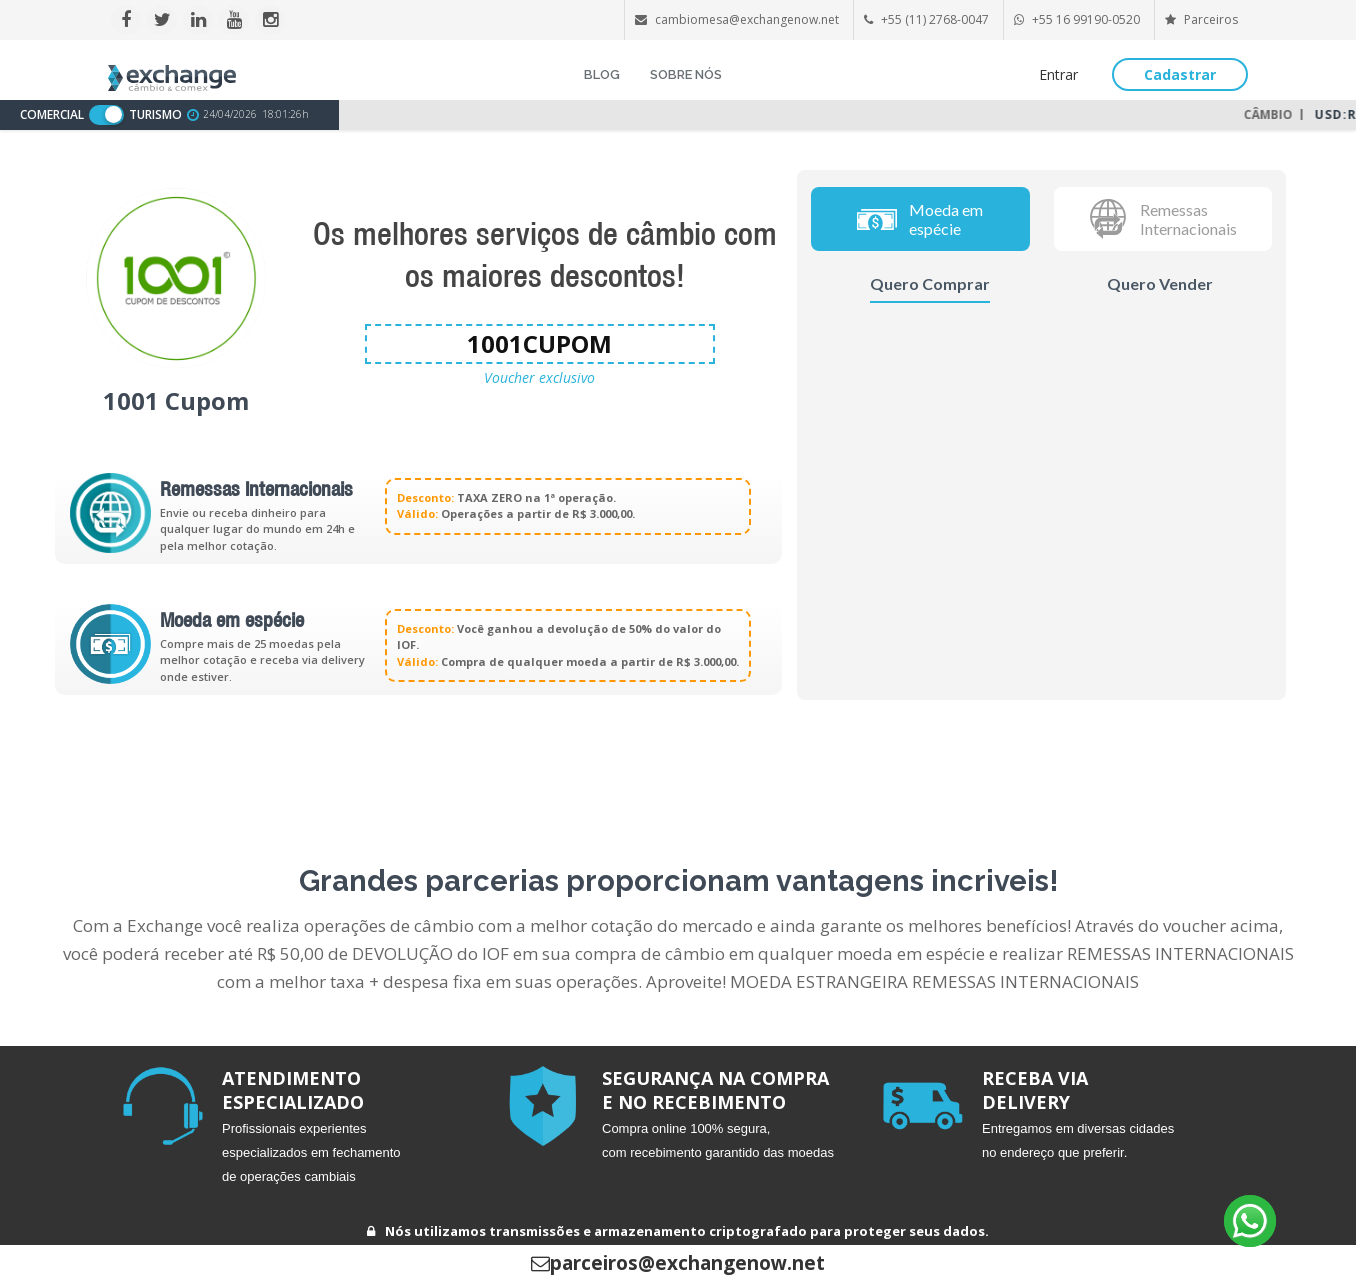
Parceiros (1201, 19)
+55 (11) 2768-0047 (935, 19)
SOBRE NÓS (686, 74)
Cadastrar (1180, 74)
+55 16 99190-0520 (1086, 19)
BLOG (602, 74)
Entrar (1058, 74)
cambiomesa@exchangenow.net (747, 19)
